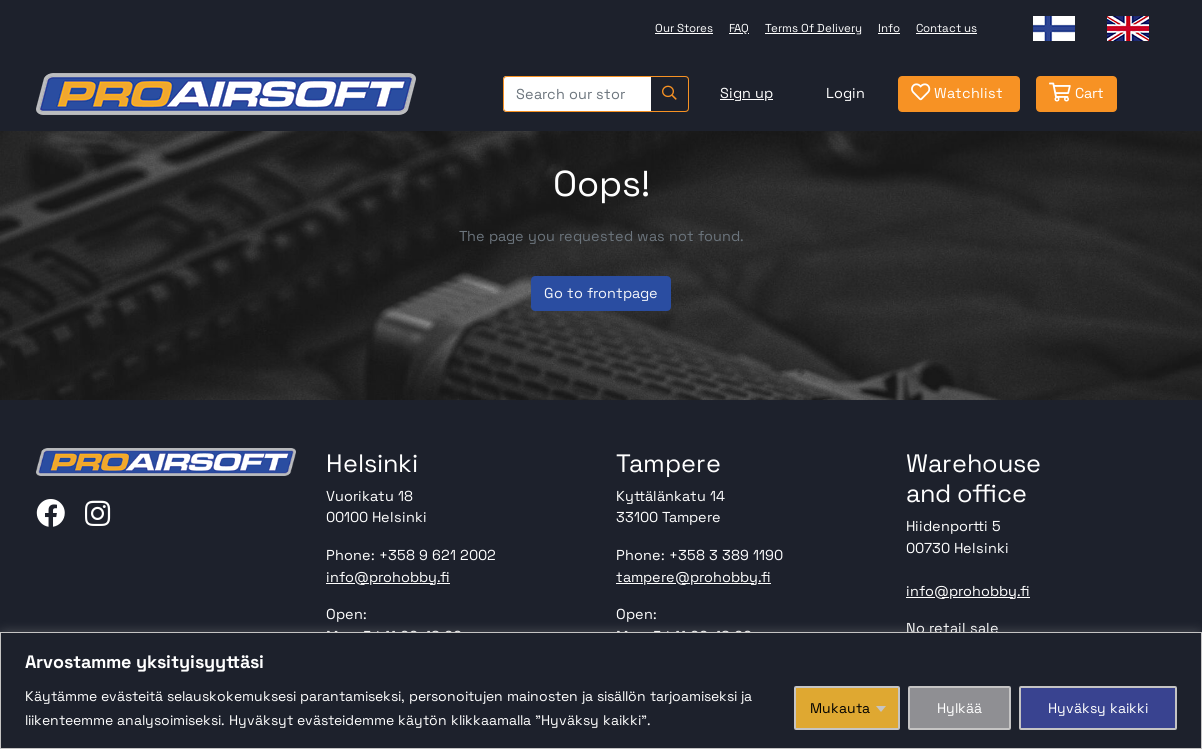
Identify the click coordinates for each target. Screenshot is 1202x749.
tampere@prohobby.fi (693, 577)
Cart (1076, 93)
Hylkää (959, 708)
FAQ (739, 28)
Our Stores (684, 28)
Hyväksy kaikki (1098, 708)
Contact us (946, 28)
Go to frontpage (601, 293)
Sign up (746, 93)
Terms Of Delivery (813, 28)
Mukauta (840, 708)
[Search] (669, 94)
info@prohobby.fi (388, 577)
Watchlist (957, 93)
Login (845, 93)
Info (889, 28)
